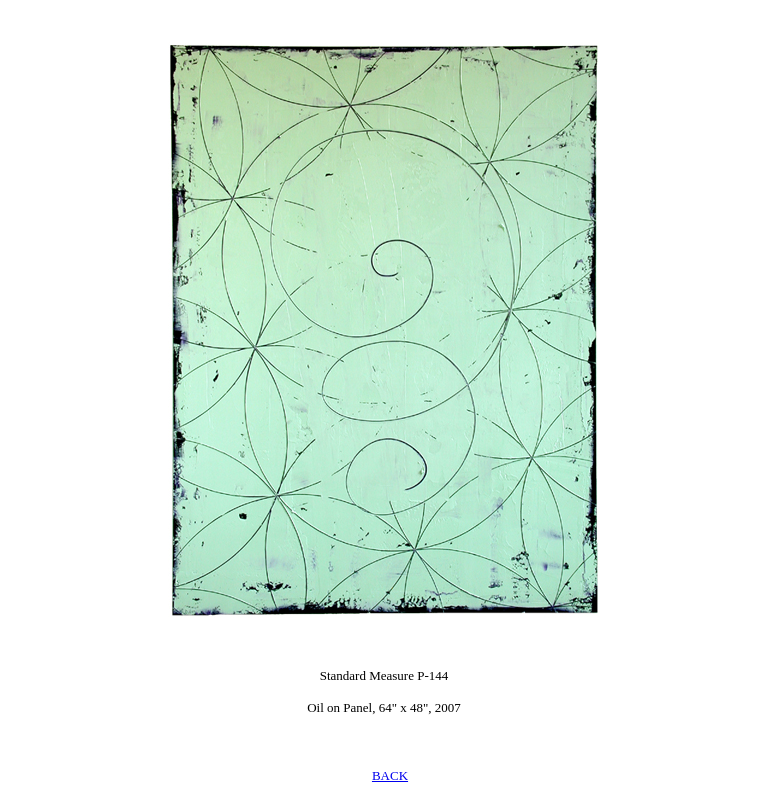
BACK (390, 775)
